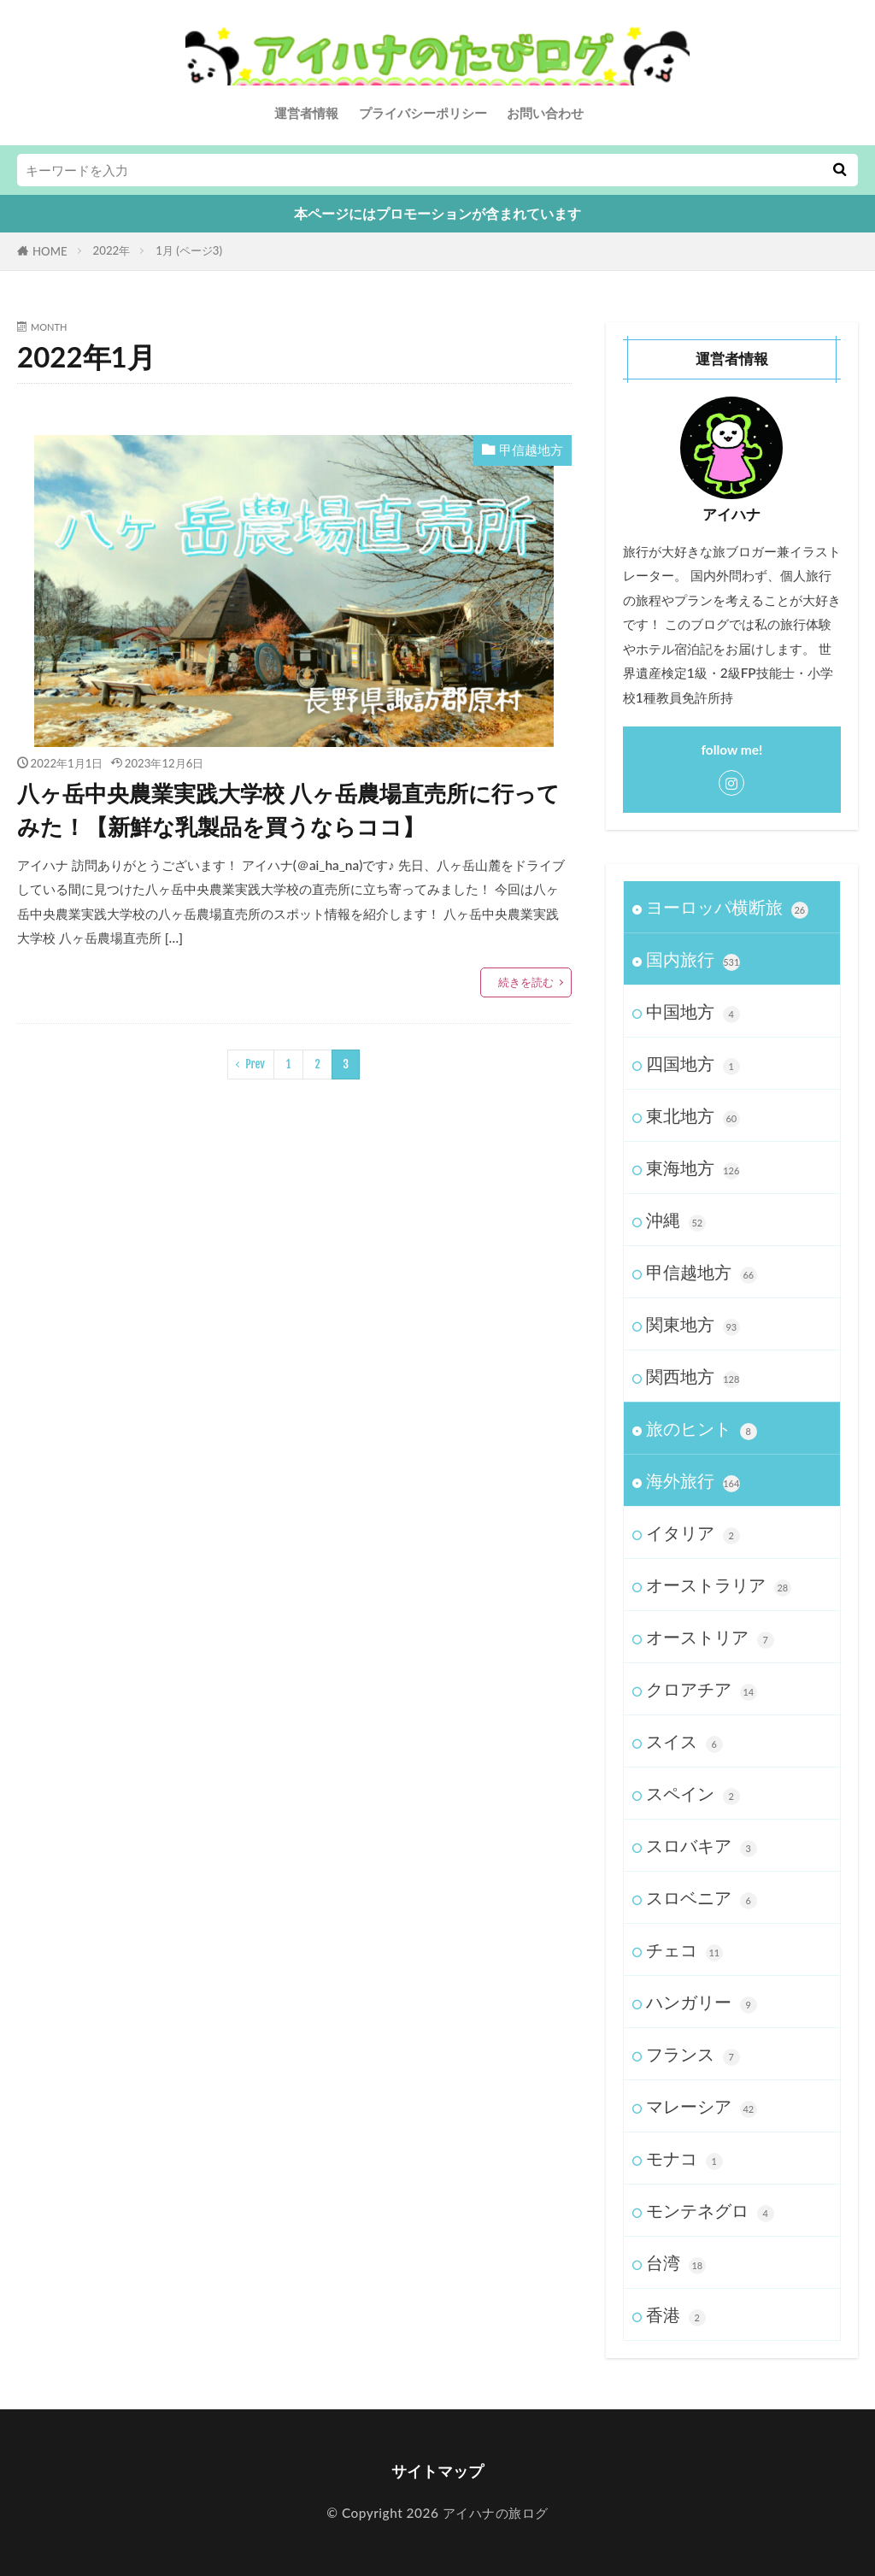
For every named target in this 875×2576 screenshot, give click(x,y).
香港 (676, 2315)
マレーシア (701, 2107)
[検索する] (839, 170)
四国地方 (693, 1064)
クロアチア (701, 1690)
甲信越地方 (531, 449)
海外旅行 (693, 1481)
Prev (255, 1064)
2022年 (112, 250)
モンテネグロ (710, 2211)
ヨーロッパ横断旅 (727, 908)
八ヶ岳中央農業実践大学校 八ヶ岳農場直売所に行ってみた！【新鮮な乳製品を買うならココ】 (288, 810)
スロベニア (701, 1898)
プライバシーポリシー (423, 113)
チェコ (684, 1950)
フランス (693, 2055)
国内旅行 (693, 960)
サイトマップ (437, 2471)
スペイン (693, 1794)
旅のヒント (701, 1429)
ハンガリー (701, 2002)
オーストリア (710, 1637)
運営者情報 (306, 113)
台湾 (676, 2263)
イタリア (693, 1533)
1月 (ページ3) (189, 250)
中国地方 (693, 1012)
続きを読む (526, 982)
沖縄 (676, 1220)
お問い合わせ (545, 113)
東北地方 (693, 1116)
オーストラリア (718, 1585)
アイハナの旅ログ (493, 2512)
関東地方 (693, 1325)
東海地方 (693, 1168)
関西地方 (693, 1377)
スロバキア (701, 1846)
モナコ (684, 2159)
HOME (50, 251)
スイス (684, 1742)
